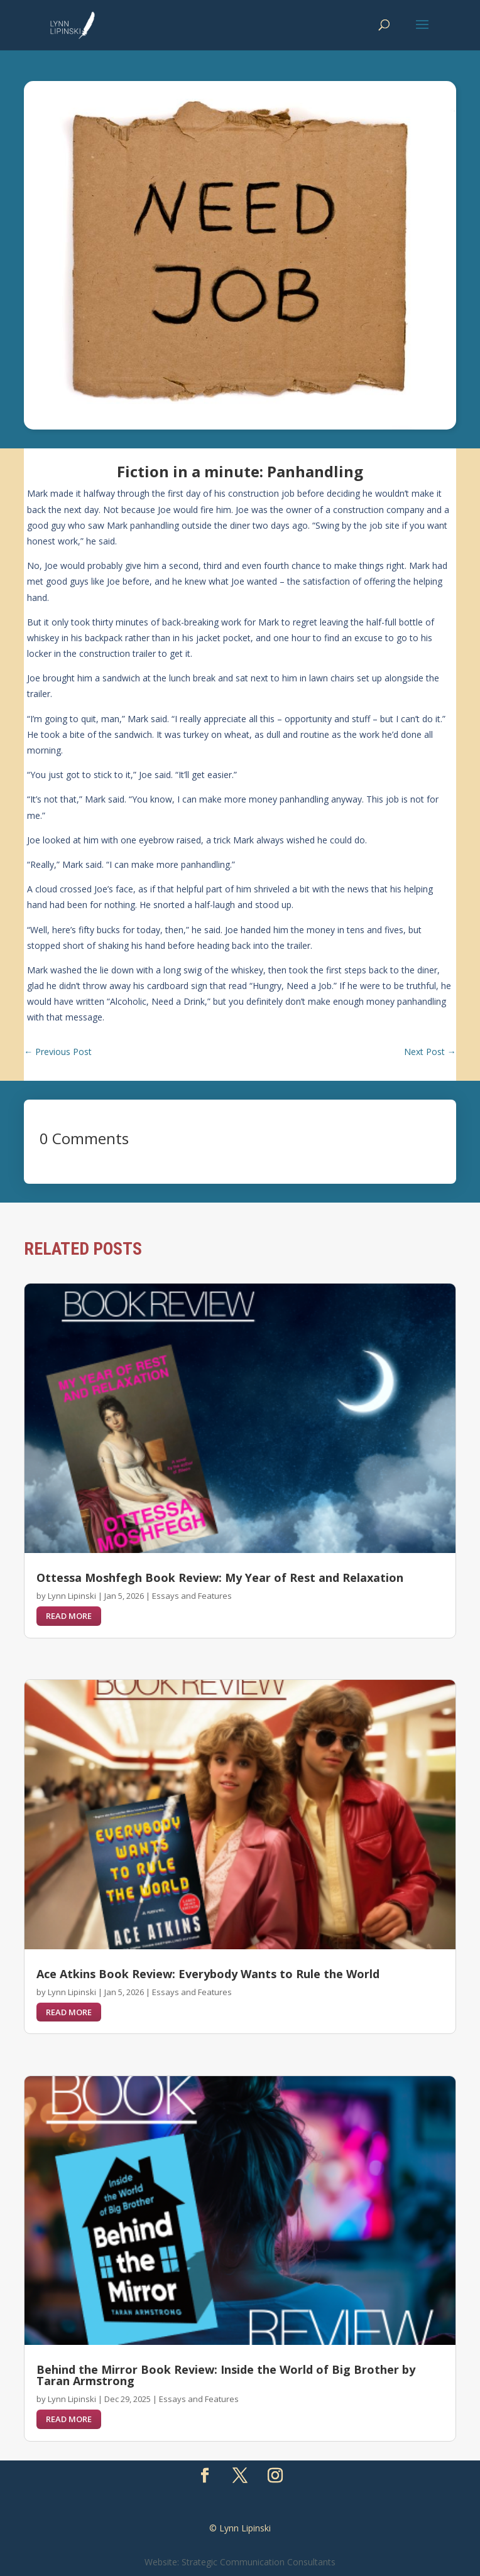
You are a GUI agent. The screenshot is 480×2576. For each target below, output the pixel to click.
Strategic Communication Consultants (258, 2562)
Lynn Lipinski (72, 1595)
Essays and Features (192, 1595)
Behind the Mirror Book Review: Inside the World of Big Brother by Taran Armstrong (225, 2375)
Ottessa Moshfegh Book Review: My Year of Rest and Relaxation (219, 1577)
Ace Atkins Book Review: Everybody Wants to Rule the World (207, 1973)
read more (69, 1615)
